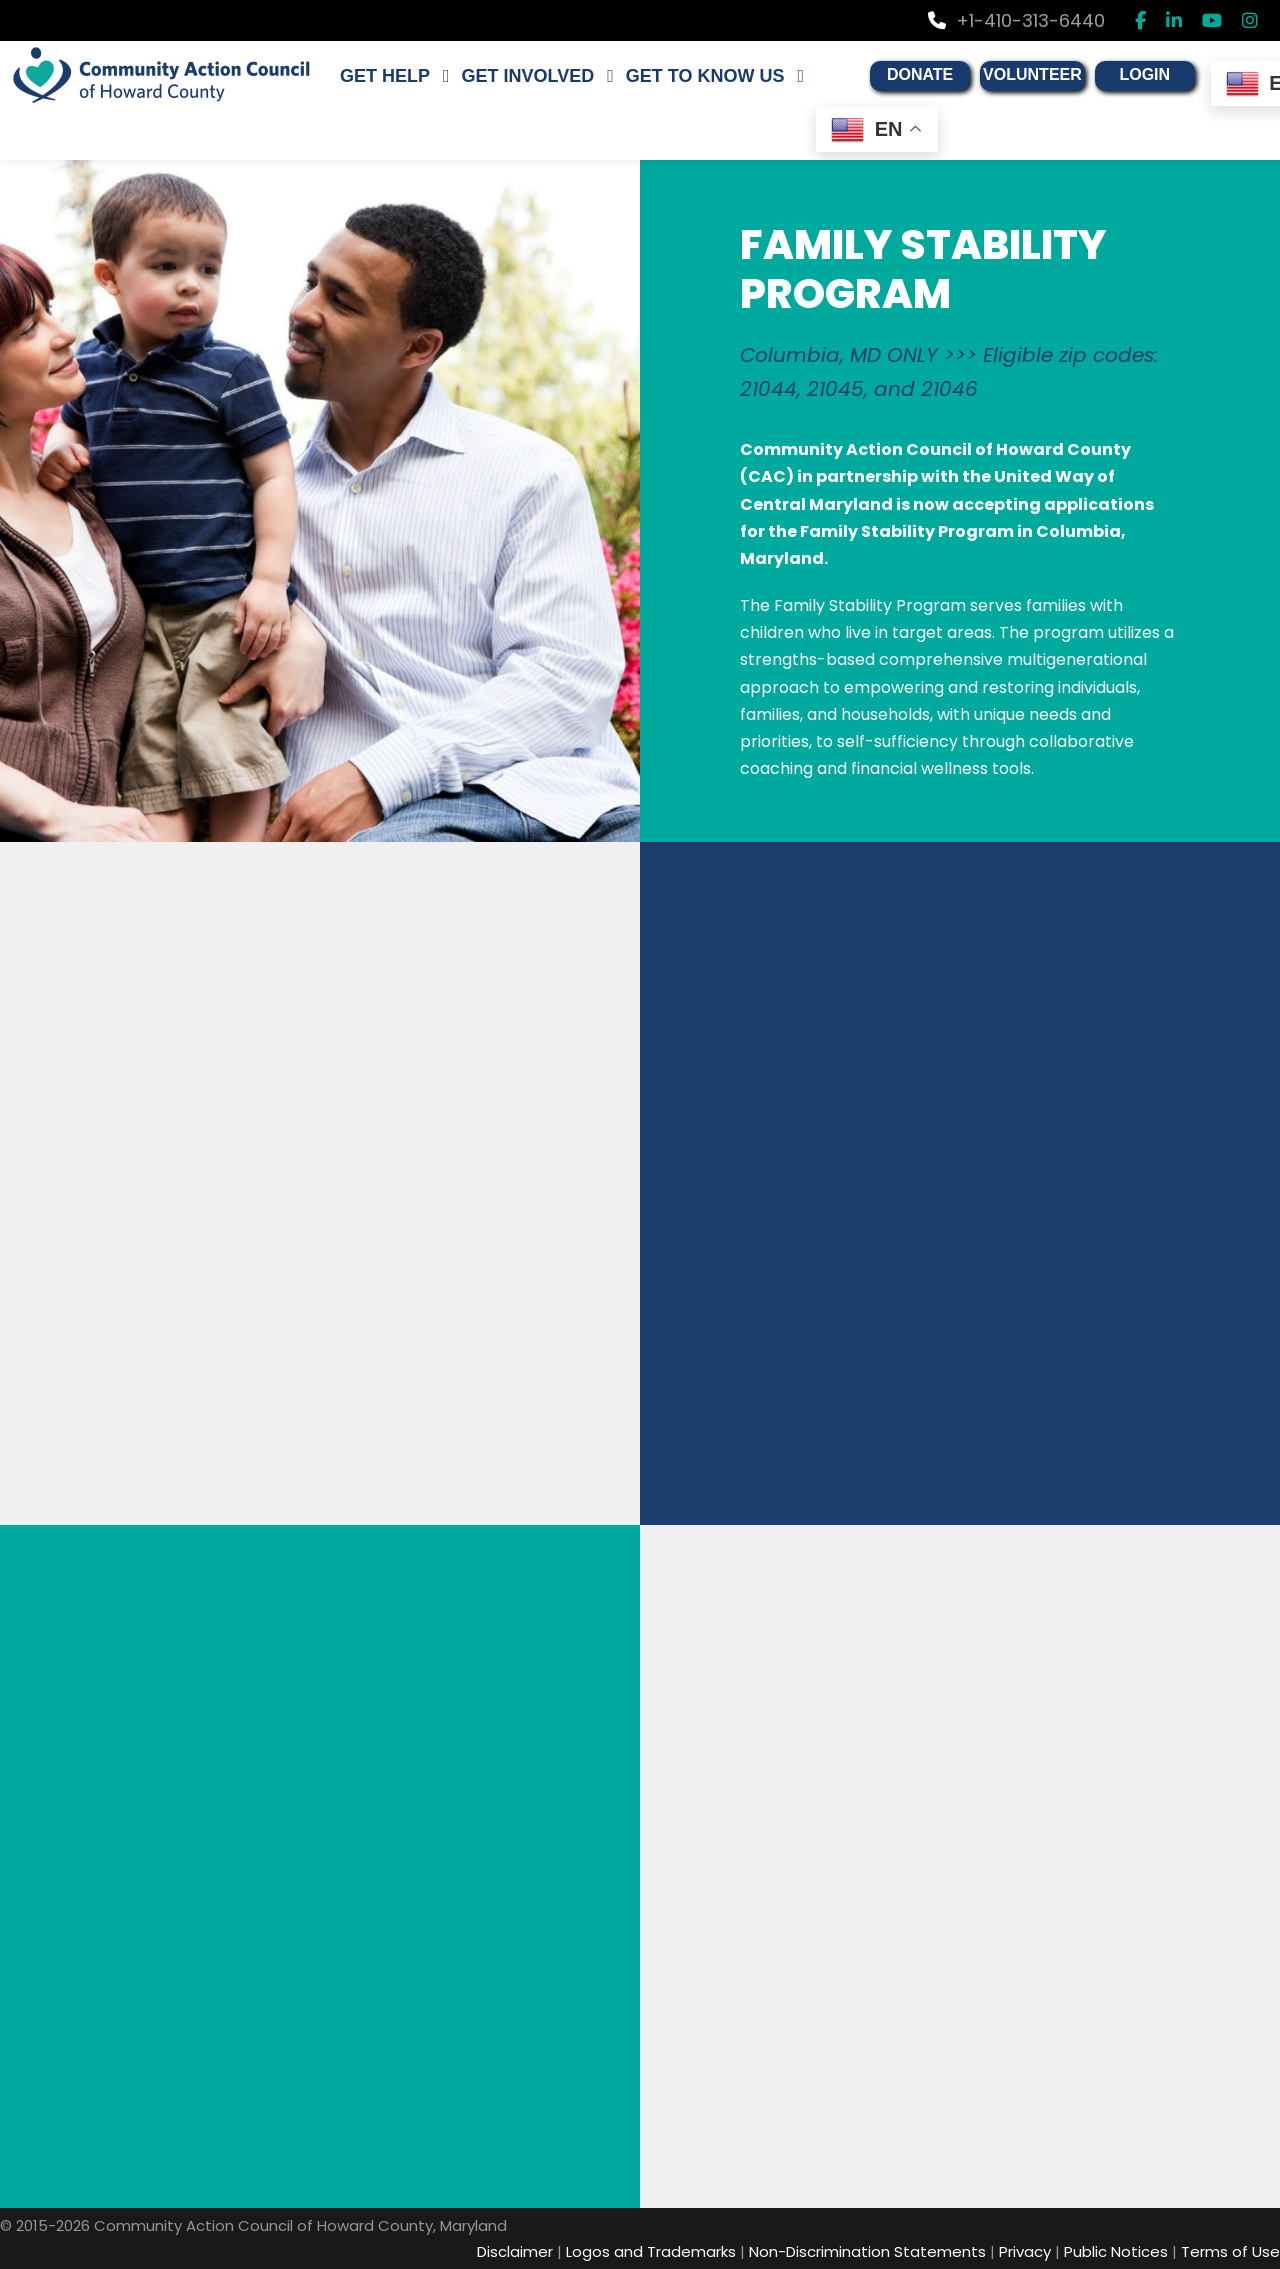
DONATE (897, 74)
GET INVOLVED (514, 75)
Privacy (1025, 2251)
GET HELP (380, 75)
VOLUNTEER (1007, 74)
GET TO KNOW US (686, 75)
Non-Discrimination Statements (867, 2251)
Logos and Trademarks (651, 2251)
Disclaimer (515, 2251)
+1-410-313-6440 (1016, 20)
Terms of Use (1230, 2251)
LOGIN (1117, 74)
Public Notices (1116, 2251)
